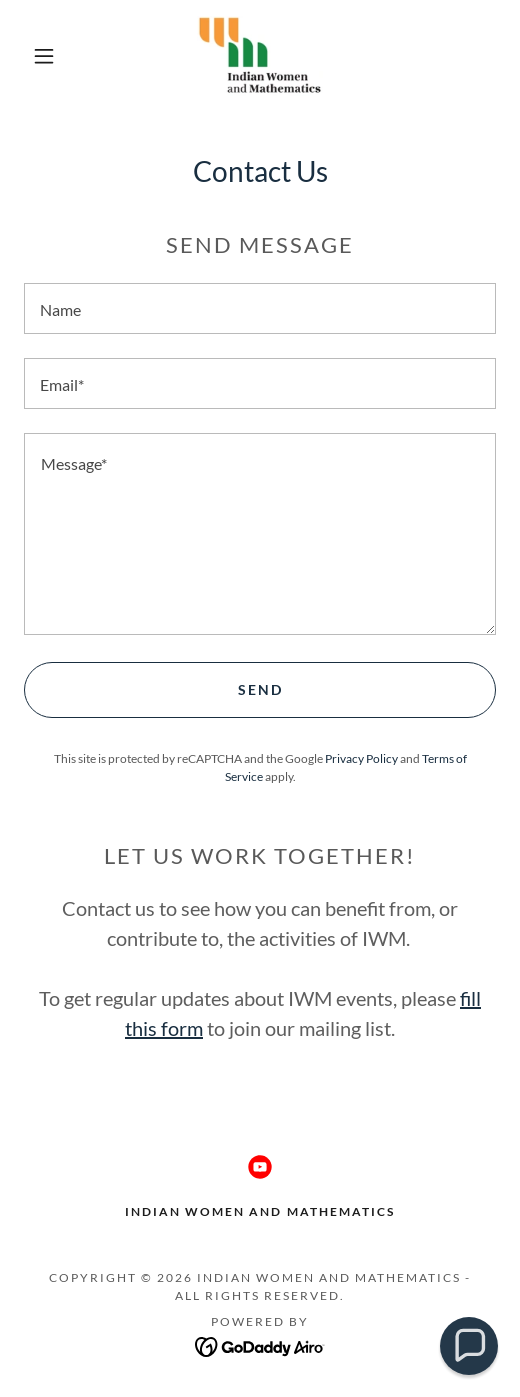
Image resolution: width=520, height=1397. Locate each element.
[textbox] (260, 308)
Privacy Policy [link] (361, 758)
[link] (260, 56)
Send (260, 689)
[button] (47, 56)
